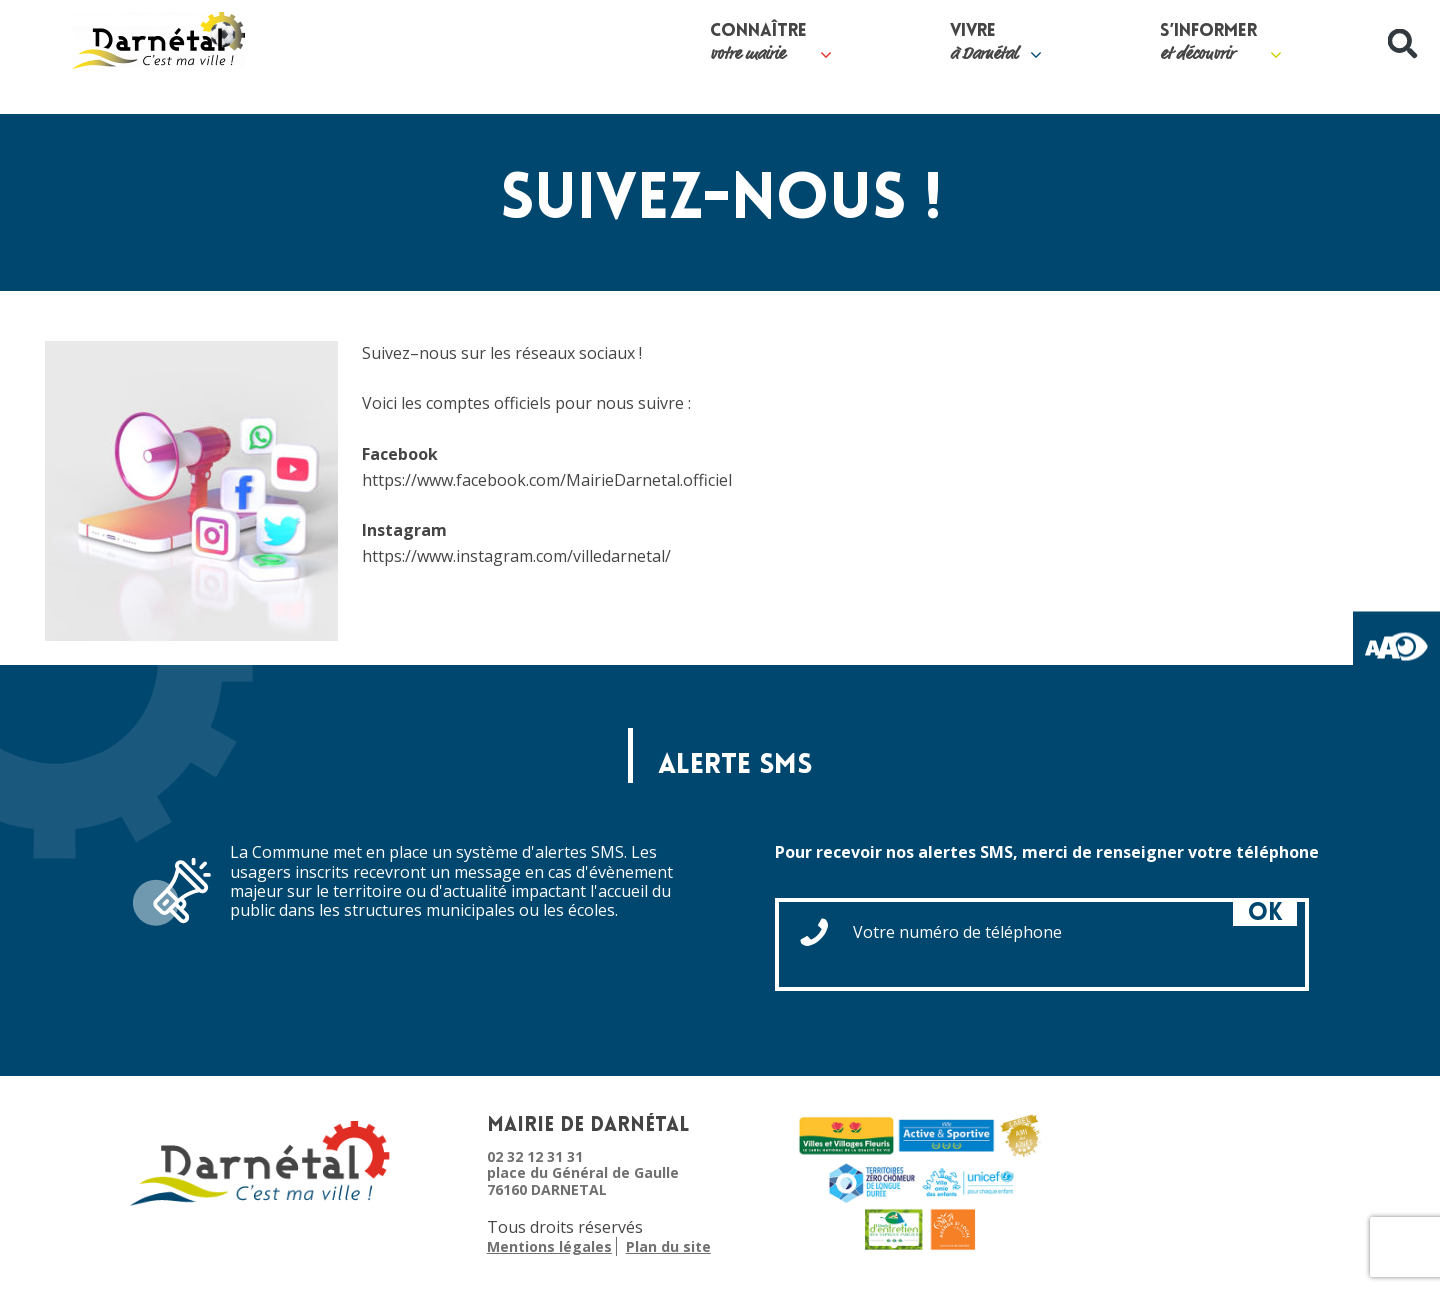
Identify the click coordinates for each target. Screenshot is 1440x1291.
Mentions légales (549, 1247)
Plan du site (668, 1247)
